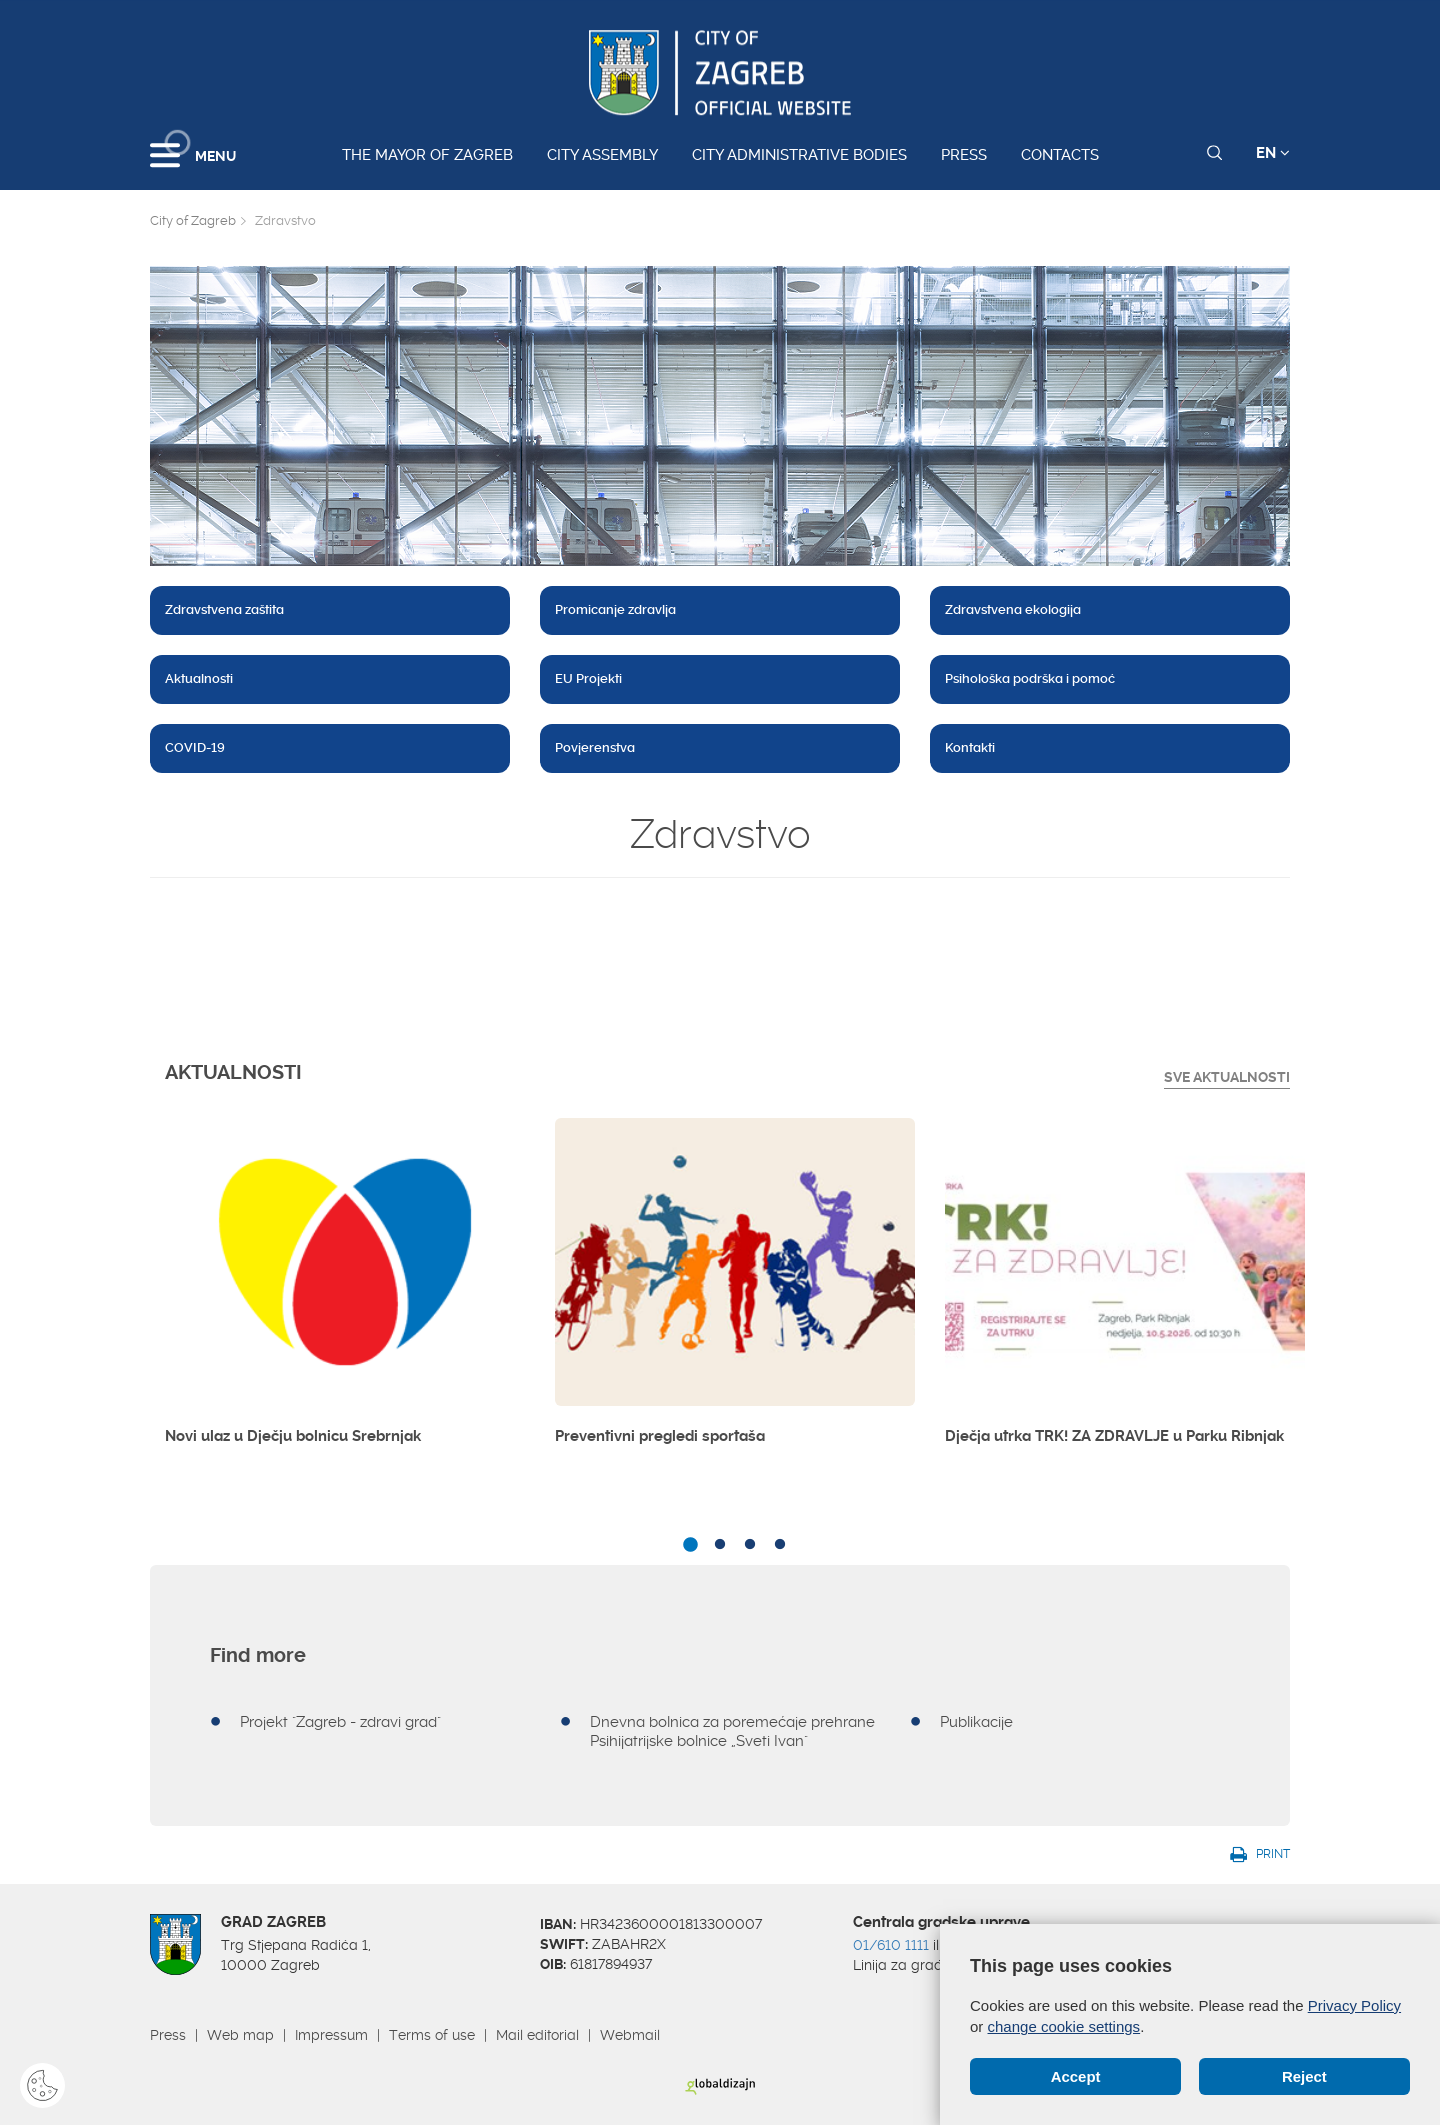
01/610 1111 (891, 1945)
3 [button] (750, 1545)
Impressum (331, 2035)
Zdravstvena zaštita (224, 609)
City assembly (602, 155)
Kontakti (970, 747)
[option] (345, 1290)
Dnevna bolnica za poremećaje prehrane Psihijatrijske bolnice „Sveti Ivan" (732, 1731)
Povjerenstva (595, 747)
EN (1273, 153)
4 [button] (780, 1545)
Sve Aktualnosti (1227, 1077)
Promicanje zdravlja (615, 609)
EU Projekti (588, 678)
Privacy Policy (1354, 2005)
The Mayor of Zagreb (427, 155)
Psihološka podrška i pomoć (1030, 678)
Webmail (630, 2035)
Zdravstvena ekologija (1013, 609)
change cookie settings (1064, 2026)
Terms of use (432, 2035)
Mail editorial (537, 2035)
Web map (240, 2035)
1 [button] (690, 1545)
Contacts (1060, 155)
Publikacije (976, 1722)
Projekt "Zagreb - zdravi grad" (340, 1722)
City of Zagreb (193, 220)
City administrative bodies (799, 155)
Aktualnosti (199, 678)
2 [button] (720, 1545)
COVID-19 (195, 747)
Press (964, 155)
